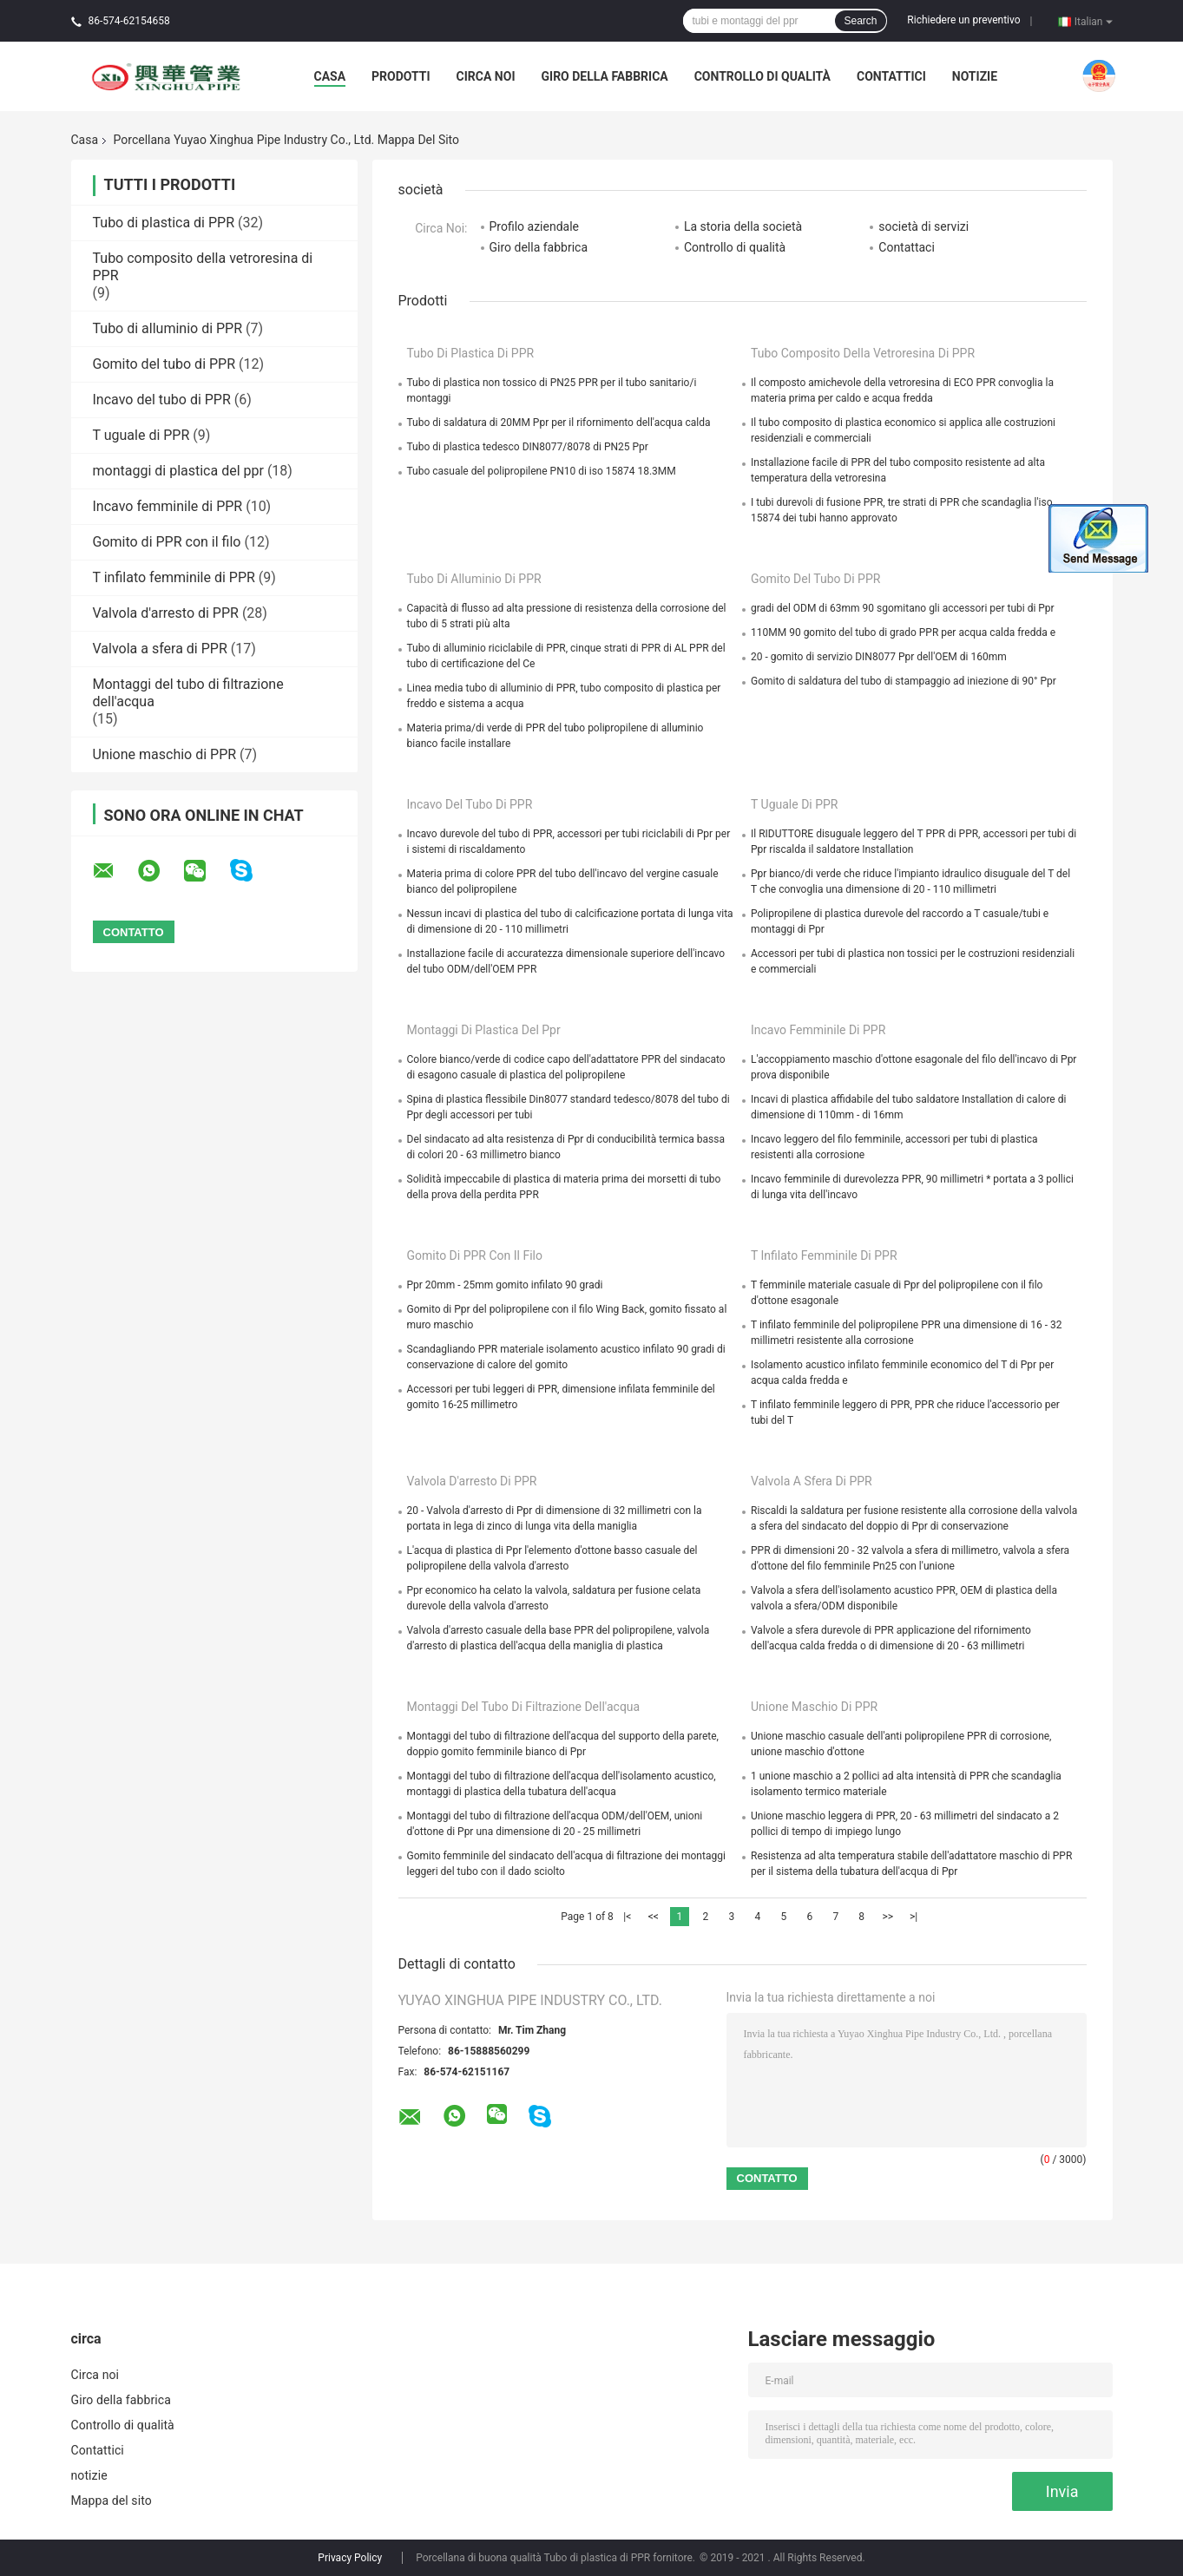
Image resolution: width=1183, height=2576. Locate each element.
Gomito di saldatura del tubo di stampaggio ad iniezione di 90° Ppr (903, 681)
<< (653, 1917)
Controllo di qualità (762, 76)
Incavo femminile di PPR (168, 506)
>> (887, 1917)
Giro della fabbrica (605, 76)
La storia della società (743, 226)
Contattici (891, 76)
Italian (1094, 21)
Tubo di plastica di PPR (164, 222)
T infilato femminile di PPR (174, 577)
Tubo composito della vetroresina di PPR (863, 353)
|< (627, 1917)
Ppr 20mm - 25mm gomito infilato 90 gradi (505, 1285)
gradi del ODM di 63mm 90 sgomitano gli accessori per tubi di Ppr (903, 608)
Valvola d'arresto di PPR (166, 613)
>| (913, 1917)
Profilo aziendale (535, 226)
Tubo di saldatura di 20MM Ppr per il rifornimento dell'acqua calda (559, 422)
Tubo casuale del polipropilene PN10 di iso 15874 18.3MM (541, 471)
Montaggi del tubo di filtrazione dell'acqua (524, 1707)
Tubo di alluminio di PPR (168, 328)
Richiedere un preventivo (963, 20)
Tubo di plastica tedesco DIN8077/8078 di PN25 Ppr (527, 447)
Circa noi (486, 76)
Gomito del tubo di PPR (164, 364)
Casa (330, 76)
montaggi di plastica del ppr (178, 470)
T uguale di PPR (141, 435)
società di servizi (923, 226)
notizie (974, 76)
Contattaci (906, 247)
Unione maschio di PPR (165, 754)
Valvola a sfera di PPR (160, 648)
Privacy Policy (350, 2558)
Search (860, 21)
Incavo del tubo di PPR (162, 399)
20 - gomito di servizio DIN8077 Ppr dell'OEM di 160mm (879, 657)
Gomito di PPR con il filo (167, 542)
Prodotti (400, 76)
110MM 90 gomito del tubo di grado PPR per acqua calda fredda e (903, 632)
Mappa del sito (111, 2500)
